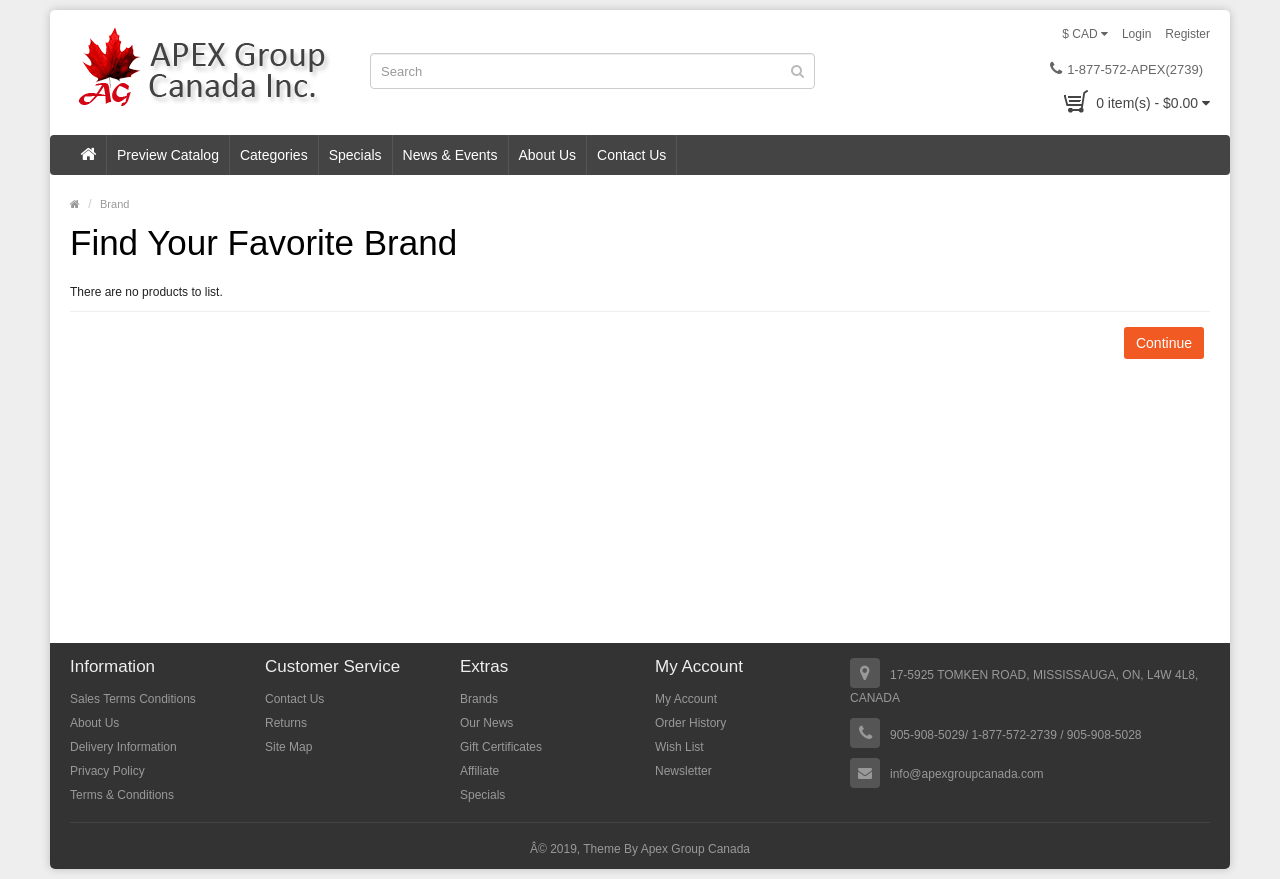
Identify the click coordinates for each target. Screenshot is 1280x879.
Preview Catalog (168, 155)
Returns (286, 723)
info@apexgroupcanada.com (967, 774)
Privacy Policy (107, 771)
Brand (114, 204)
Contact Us (631, 155)
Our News (486, 723)
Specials (355, 155)
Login (1136, 34)
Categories (274, 155)
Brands (479, 699)
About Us (548, 155)
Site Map (288, 747)
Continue (1164, 343)
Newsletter (683, 771)
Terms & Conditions (122, 795)
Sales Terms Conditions (133, 699)
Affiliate (479, 771)
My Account (686, 699)
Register (1187, 34)
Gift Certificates (501, 747)
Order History (690, 723)
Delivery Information (123, 747)
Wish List (679, 747)
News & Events (450, 155)
